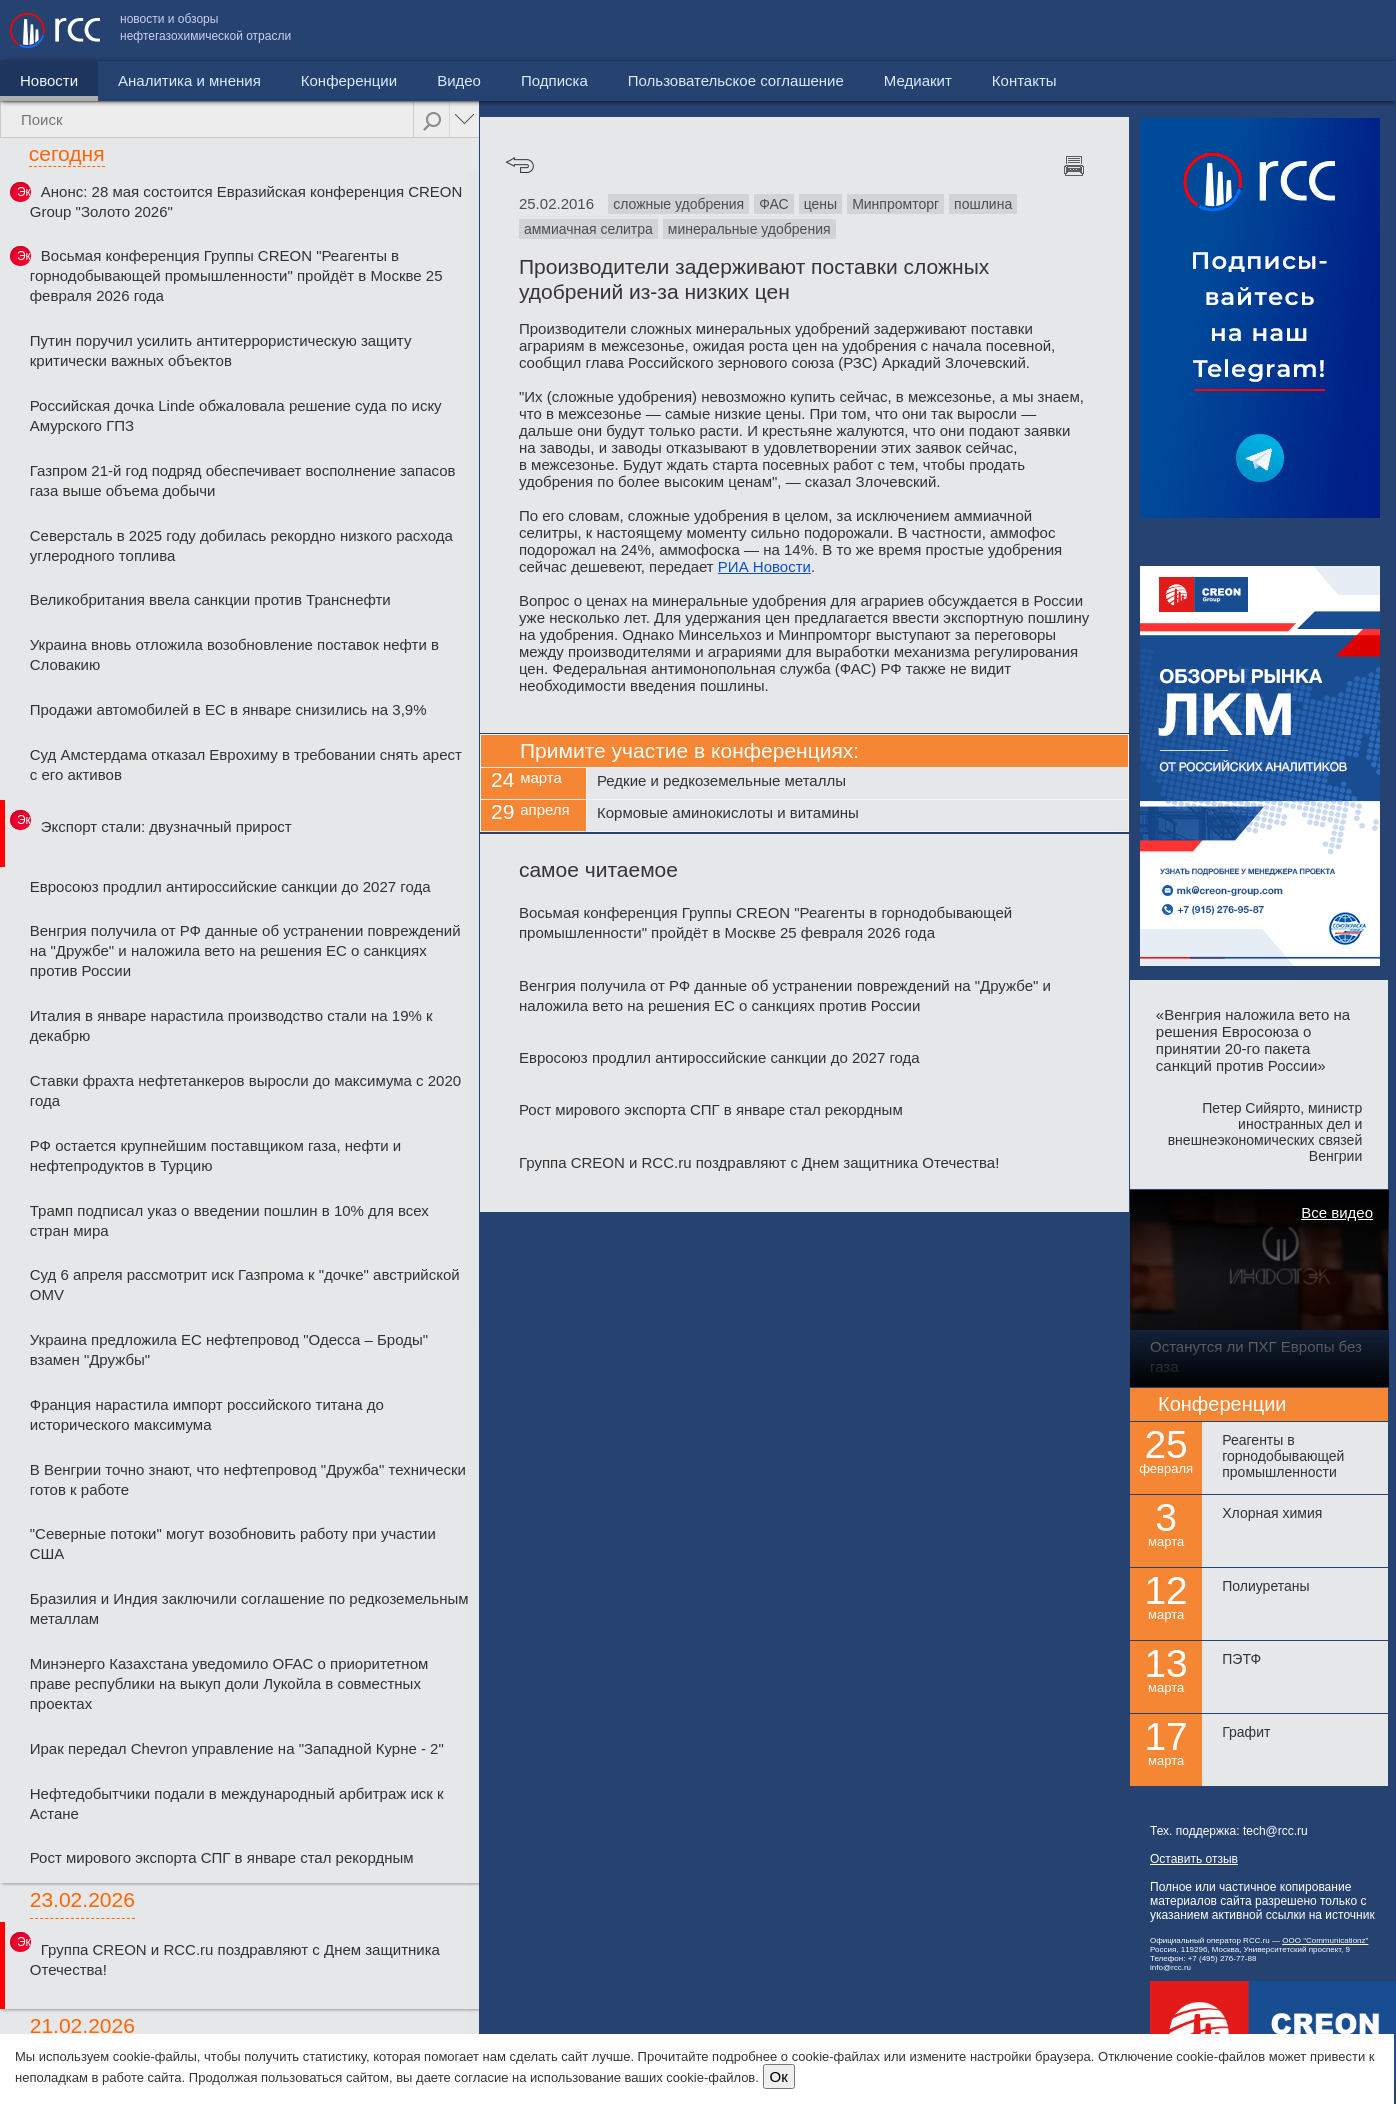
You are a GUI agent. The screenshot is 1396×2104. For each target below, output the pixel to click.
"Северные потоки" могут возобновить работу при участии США (233, 1543)
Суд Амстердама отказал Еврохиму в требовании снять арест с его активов (246, 764)
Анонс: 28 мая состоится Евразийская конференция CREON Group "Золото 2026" (246, 201)
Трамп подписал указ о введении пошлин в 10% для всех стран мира (229, 1220)
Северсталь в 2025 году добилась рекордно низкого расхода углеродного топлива (241, 545)
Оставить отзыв (1194, 1859)
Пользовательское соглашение (1055, 30)
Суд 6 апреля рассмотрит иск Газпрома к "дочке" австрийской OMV (245, 1284)
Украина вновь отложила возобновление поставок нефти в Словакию (234, 654)
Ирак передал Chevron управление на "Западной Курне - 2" (237, 1748)
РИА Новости (764, 566)
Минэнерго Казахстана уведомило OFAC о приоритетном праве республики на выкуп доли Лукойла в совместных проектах (229, 1683)
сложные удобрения (678, 204)
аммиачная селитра (588, 229)
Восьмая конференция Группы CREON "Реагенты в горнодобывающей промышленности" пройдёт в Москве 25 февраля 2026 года (236, 275)
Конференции (349, 80)
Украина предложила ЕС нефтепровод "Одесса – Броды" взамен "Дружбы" (229, 1349)
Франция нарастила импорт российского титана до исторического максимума (207, 1414)
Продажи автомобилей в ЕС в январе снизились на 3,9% (228, 709)
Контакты (1343, 30)
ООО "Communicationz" (1325, 1940)
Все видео (1337, 1212)
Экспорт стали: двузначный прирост (166, 826)
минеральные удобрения (749, 229)
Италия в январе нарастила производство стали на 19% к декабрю (231, 1025)
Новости (49, 80)
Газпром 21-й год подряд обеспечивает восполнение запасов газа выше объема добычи (243, 480)
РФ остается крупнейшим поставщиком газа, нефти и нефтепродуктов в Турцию (215, 1155)
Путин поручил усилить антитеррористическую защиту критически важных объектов (221, 350)
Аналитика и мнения (189, 80)
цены (820, 204)
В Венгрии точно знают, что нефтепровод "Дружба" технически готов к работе (248, 1479)
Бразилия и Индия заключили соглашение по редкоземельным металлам (249, 1608)
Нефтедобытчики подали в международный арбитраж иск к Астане (237, 1803)
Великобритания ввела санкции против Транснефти (210, 599)
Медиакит (1237, 30)
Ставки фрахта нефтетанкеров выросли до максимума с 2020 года (245, 1090)
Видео (459, 80)
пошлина (983, 204)
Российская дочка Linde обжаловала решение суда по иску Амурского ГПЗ (236, 415)
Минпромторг (895, 204)
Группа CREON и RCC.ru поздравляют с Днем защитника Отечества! (235, 1959)
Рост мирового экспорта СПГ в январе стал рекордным (222, 1857)
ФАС (773, 204)
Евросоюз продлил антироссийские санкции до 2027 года (230, 886)
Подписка (554, 80)
